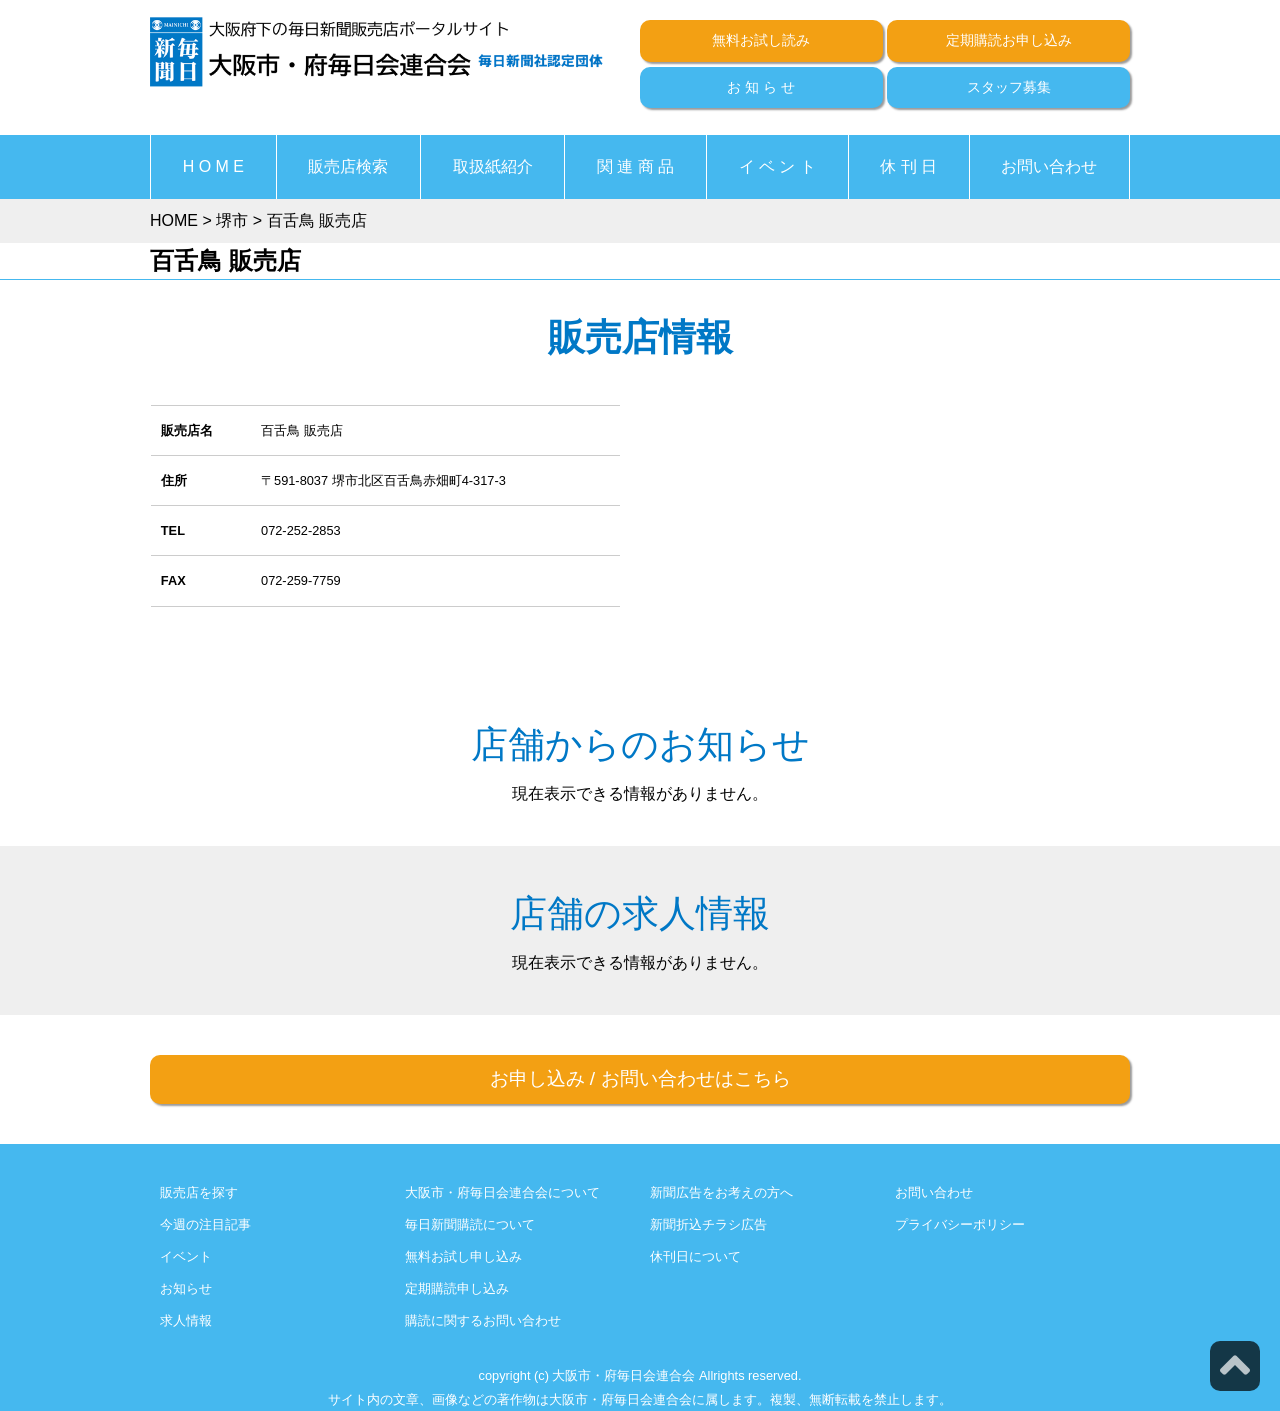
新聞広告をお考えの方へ (721, 1192)
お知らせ (186, 1288)
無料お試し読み (761, 40)
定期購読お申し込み (1009, 40)
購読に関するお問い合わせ (483, 1320)
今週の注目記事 (205, 1224)
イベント (186, 1256)
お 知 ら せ (761, 87)
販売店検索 (348, 166)
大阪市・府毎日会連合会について (502, 1192)
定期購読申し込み (457, 1288)
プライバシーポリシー (960, 1224)
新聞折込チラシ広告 (708, 1224)
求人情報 (186, 1320)
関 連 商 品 (635, 166)
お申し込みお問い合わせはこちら (640, 1078)
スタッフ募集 (1009, 87)
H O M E (213, 166)
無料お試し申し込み (463, 1256)
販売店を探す (199, 1192)
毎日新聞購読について (470, 1224)
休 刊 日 (908, 166)
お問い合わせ (1049, 166)
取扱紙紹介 (493, 166)
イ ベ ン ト (777, 166)
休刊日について (695, 1256)
